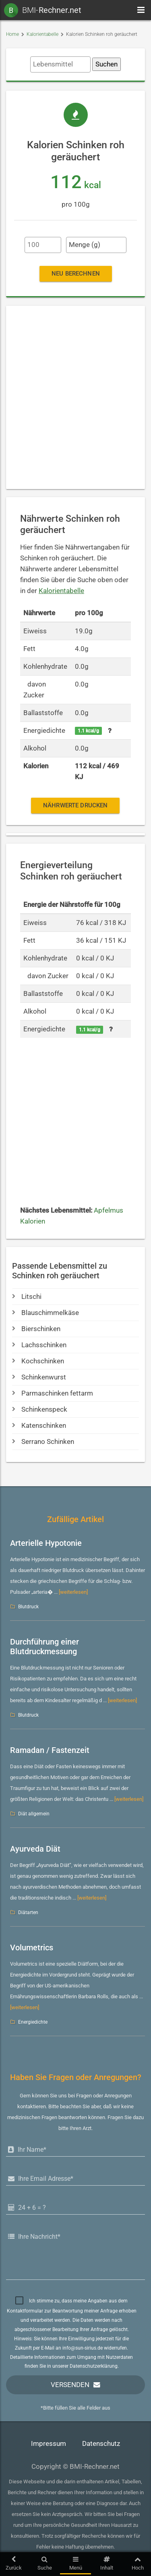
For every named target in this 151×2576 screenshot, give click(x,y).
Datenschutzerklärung (94, 2366)
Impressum (48, 2443)
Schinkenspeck (39, 1409)
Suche (44, 2563)
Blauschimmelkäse (45, 1312)
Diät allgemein (34, 1813)
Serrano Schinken (43, 1441)
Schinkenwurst (39, 1377)
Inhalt (106, 2563)
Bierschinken (36, 1328)
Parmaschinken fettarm (52, 1393)
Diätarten (28, 1912)
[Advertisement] (75, 397)
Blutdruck (28, 1606)
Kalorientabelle (42, 34)
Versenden (70, 2384)
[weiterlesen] (73, 1592)
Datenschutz (101, 2443)
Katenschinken (39, 1425)
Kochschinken (38, 1361)
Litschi (26, 1296)
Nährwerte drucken (75, 805)
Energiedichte (33, 2021)
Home (12, 34)
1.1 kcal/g (88, 730)
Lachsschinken (39, 1344)
